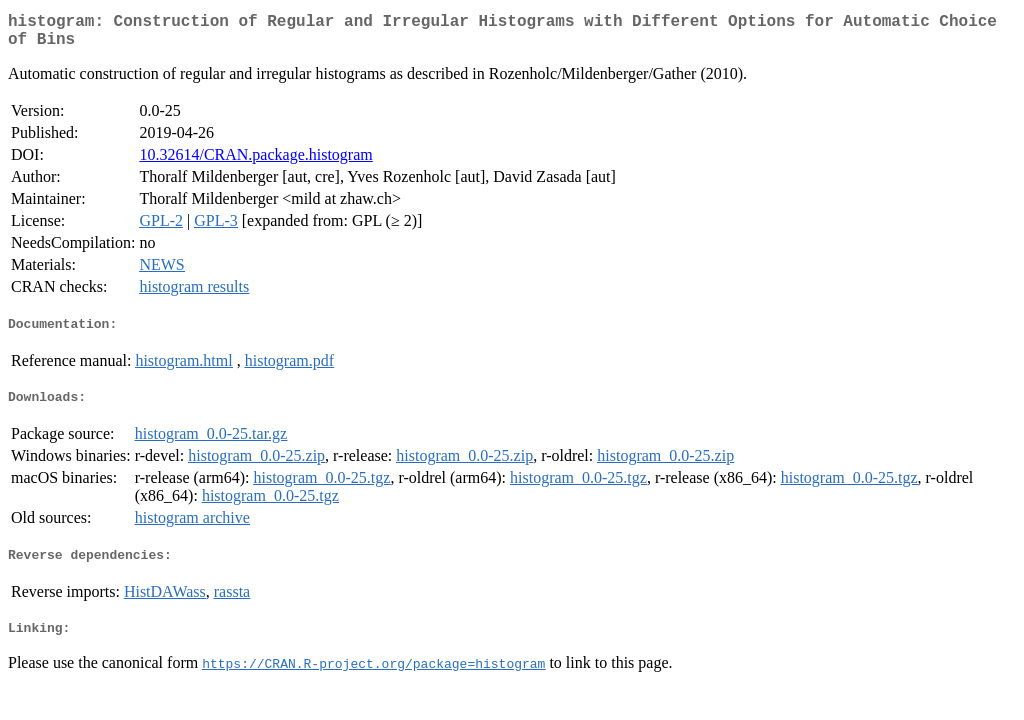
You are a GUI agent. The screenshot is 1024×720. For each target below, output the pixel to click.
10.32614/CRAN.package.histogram (255, 162)
